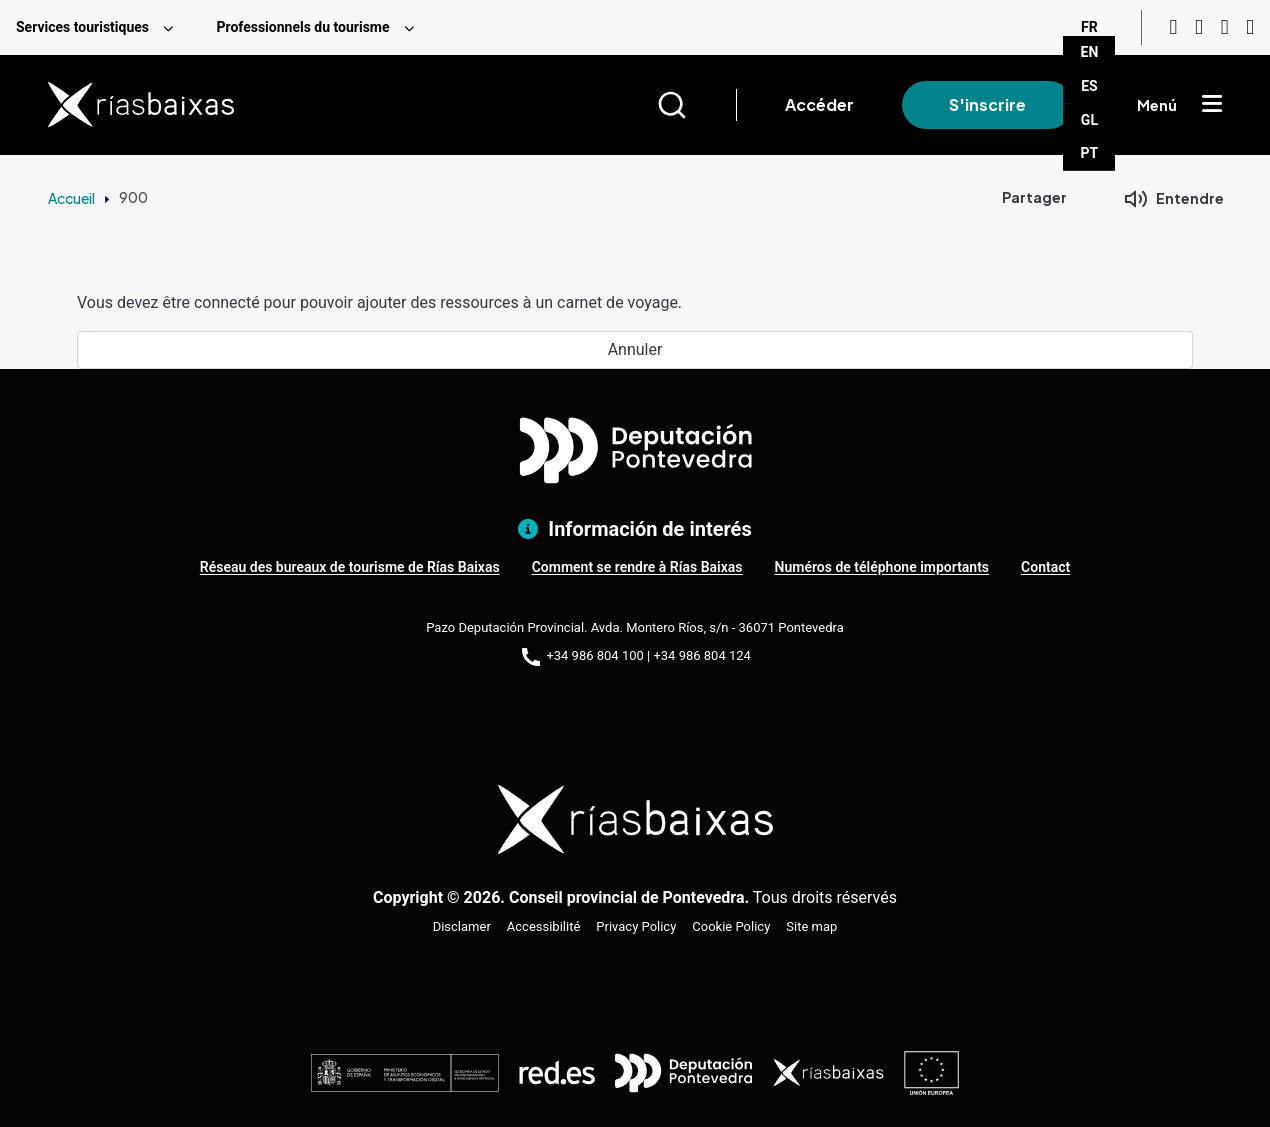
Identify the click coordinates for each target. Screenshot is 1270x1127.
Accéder (819, 104)
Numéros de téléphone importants (882, 567)
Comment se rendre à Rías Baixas (637, 567)
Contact (1045, 567)
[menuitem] (100, 27)
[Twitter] (1250, 27)
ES (1089, 86)
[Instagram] (1199, 27)
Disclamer (462, 926)
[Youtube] (1173, 27)
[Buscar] (696, 105)
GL (1089, 120)
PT (1090, 153)
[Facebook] (1225, 27)
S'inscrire (987, 104)
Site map (811, 926)
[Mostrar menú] (1212, 105)
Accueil (71, 198)
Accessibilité (544, 926)
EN (1090, 52)
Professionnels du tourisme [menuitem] (302, 27)
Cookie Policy (731, 926)
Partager (1034, 197)
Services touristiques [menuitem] (82, 27)
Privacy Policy (636, 926)
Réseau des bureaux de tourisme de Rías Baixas (350, 567)
